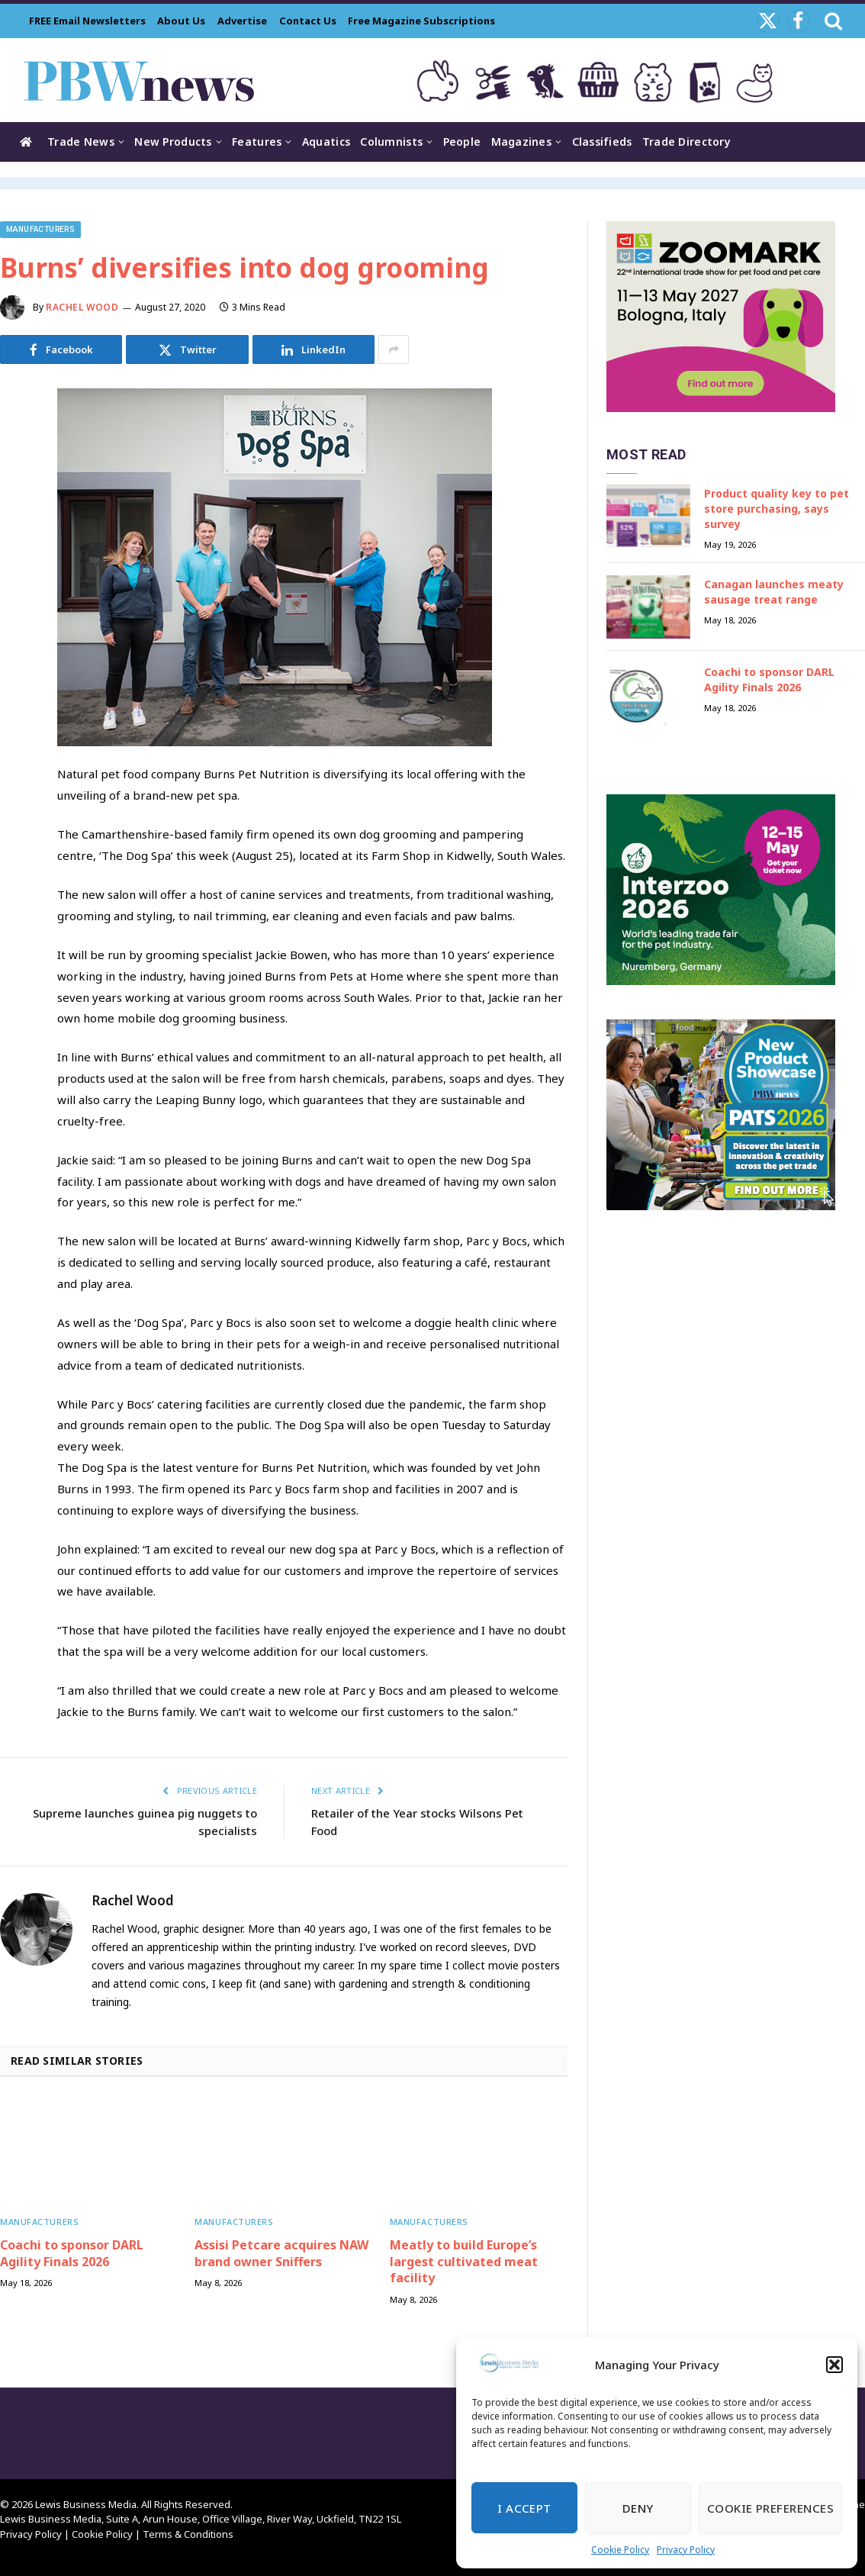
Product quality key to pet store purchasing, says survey (776, 508)
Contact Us (307, 20)
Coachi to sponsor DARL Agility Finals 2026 (71, 2253)
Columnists (391, 141)
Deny (638, 2508)
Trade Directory (686, 141)
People (462, 141)
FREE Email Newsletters (87, 20)
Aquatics (326, 141)
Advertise (242, 20)
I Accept (524, 2508)
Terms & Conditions (188, 2534)
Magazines (521, 141)
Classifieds (602, 141)
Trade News (80, 141)
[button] (834, 2364)
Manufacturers (40, 229)
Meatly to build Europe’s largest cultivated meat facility (464, 2262)
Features (256, 141)
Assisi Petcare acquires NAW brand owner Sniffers (281, 2253)
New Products (172, 141)
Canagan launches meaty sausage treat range (774, 592)
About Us (181, 20)
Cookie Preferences (770, 2508)
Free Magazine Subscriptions (421, 20)
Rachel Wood (82, 307)
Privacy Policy (686, 2549)
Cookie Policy (620, 2549)
